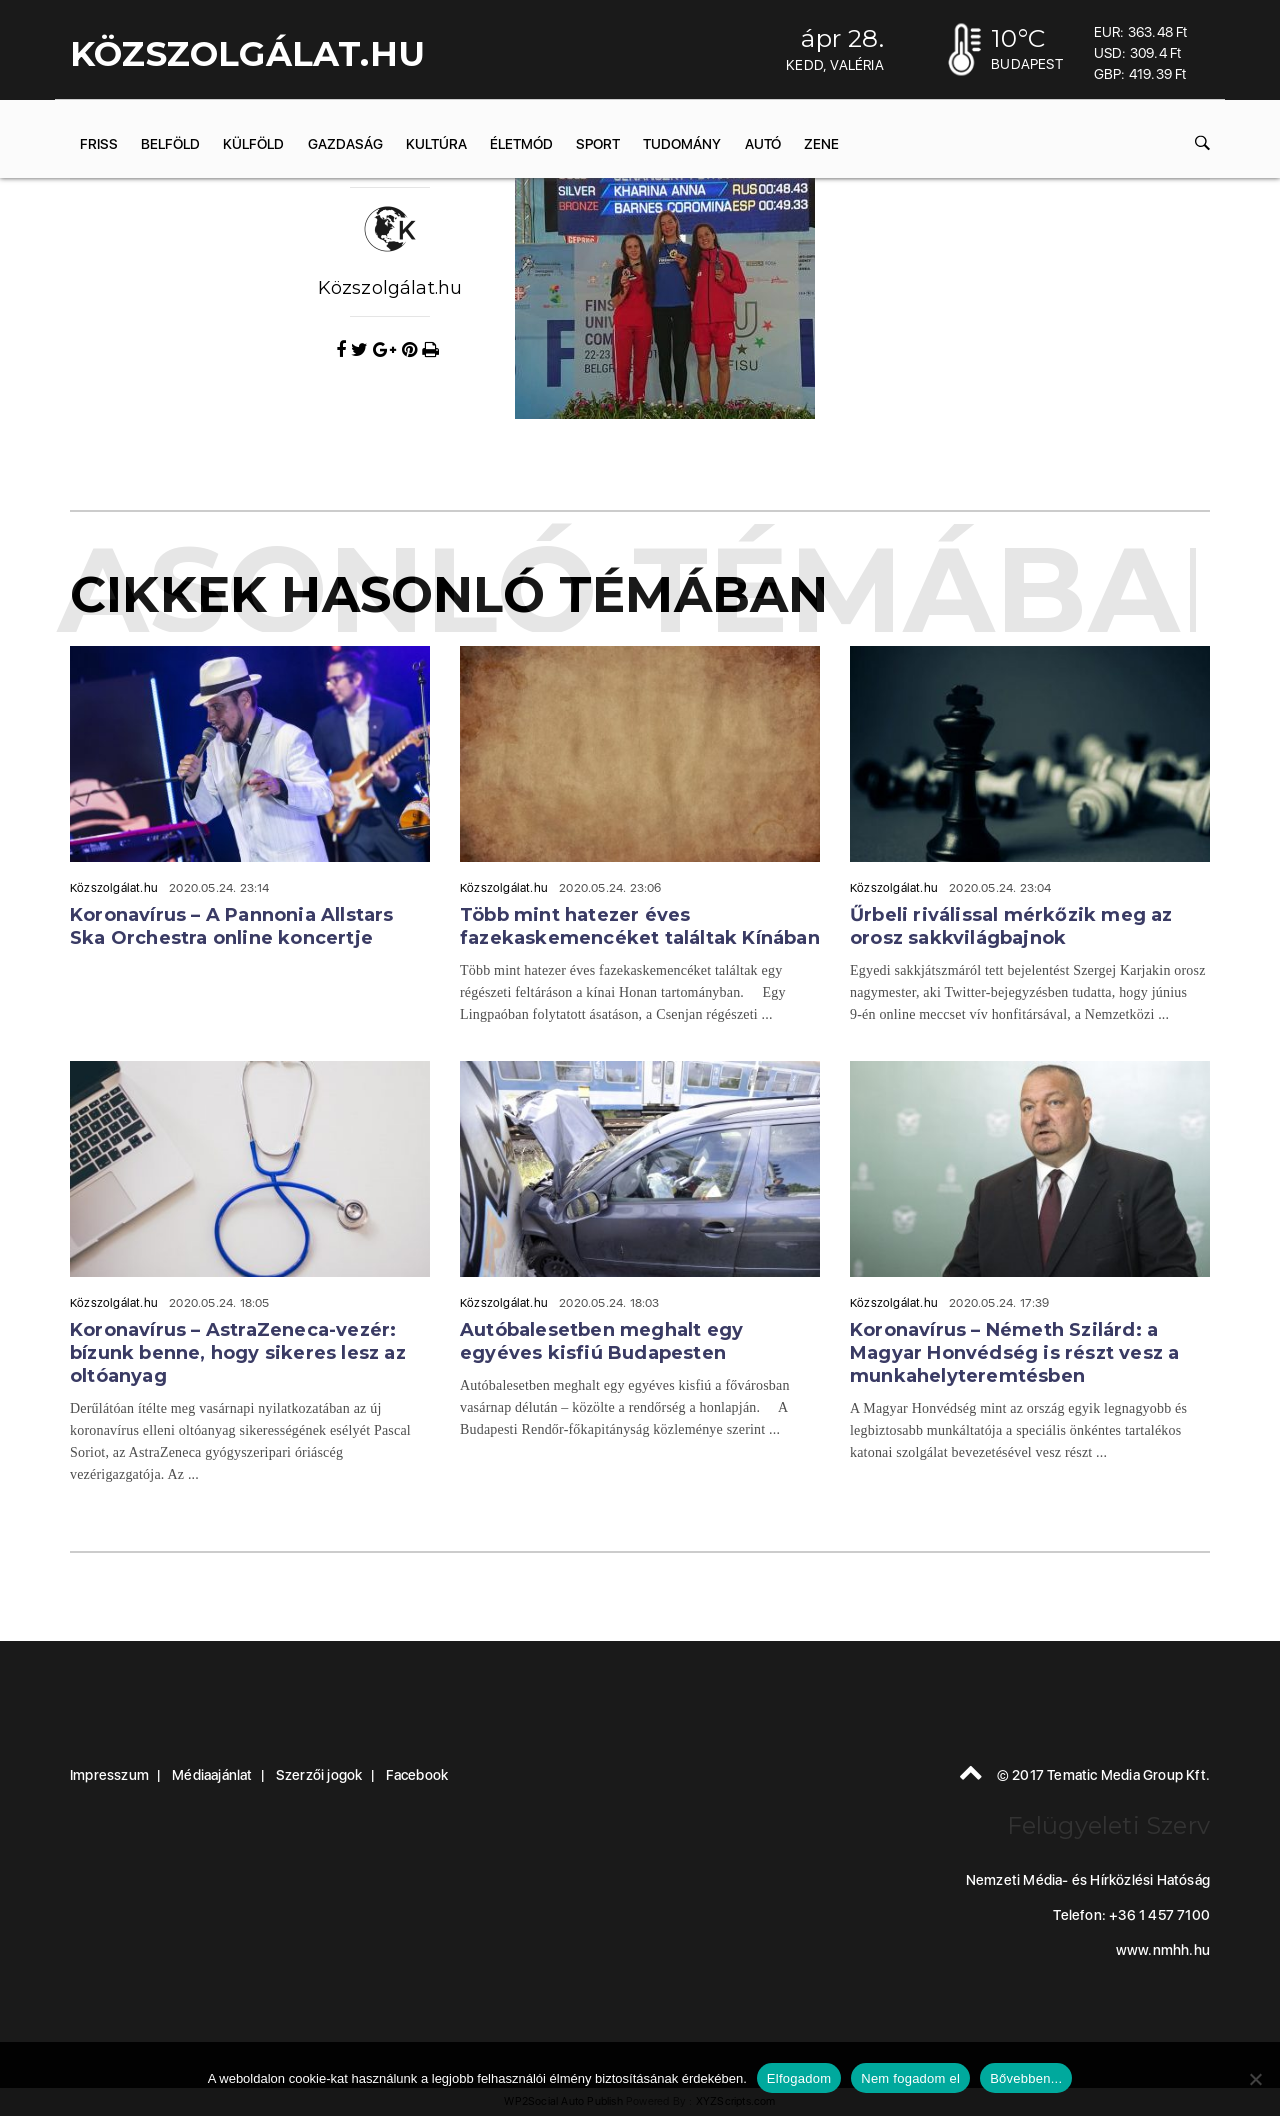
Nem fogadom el (910, 2078)
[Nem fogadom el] (1255, 2079)
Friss (99, 144)
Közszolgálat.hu (390, 288)
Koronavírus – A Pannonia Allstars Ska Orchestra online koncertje (232, 926)
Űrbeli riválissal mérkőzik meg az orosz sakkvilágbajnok (1011, 926)
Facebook (417, 1775)
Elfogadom (799, 2078)
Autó (763, 144)
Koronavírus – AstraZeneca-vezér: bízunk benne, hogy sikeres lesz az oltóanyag (238, 1353)
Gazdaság (345, 144)
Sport (598, 144)
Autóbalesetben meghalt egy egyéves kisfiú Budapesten (601, 1341)
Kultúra (436, 144)
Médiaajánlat (212, 1775)
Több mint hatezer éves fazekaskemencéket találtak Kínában (640, 926)
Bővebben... (1026, 2078)
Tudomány (682, 144)
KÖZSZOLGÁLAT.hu (247, 54)
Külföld (253, 144)
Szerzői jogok (319, 1775)
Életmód (521, 144)
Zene (821, 144)
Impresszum (109, 1775)
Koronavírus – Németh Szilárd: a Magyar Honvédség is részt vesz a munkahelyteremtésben (1014, 1353)
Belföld (170, 144)
